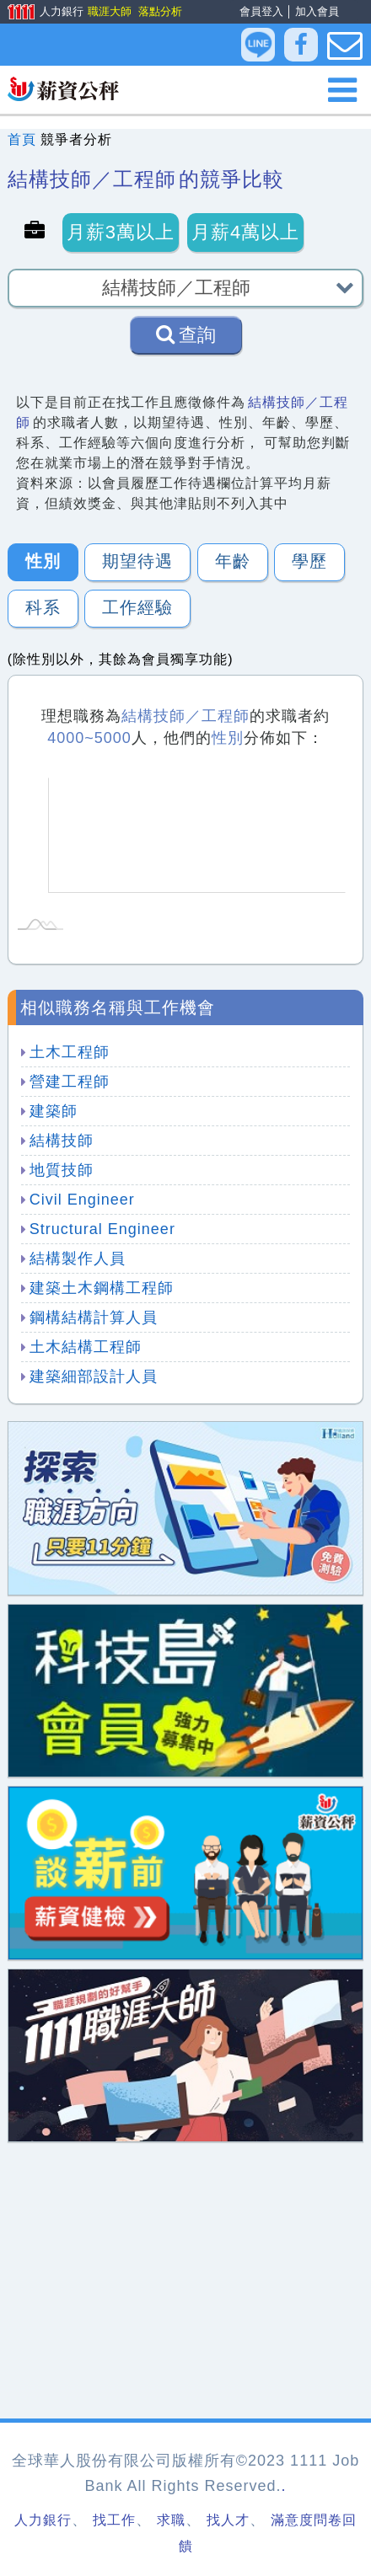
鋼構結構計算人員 (94, 1317)
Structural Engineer (102, 1229)
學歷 (309, 561)
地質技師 (62, 1170)
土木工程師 (70, 1052)
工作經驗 (137, 607)
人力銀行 (39, 12)
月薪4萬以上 (245, 232)
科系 (43, 607)
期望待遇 (137, 561)
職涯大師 (109, 11)
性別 (43, 561)
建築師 (54, 1111)
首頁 (22, 139)
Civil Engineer (82, 1199)
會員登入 (261, 11)
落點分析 (159, 11)
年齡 (232, 561)
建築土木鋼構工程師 (102, 1288)
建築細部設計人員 (94, 1376)
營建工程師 (70, 1081)
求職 (171, 2520)
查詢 (186, 334)
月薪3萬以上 (121, 232)
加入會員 (317, 11)
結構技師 (62, 1140)
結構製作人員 (78, 1258)
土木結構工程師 (86, 1347)
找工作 (114, 2520)
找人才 (228, 2520)
